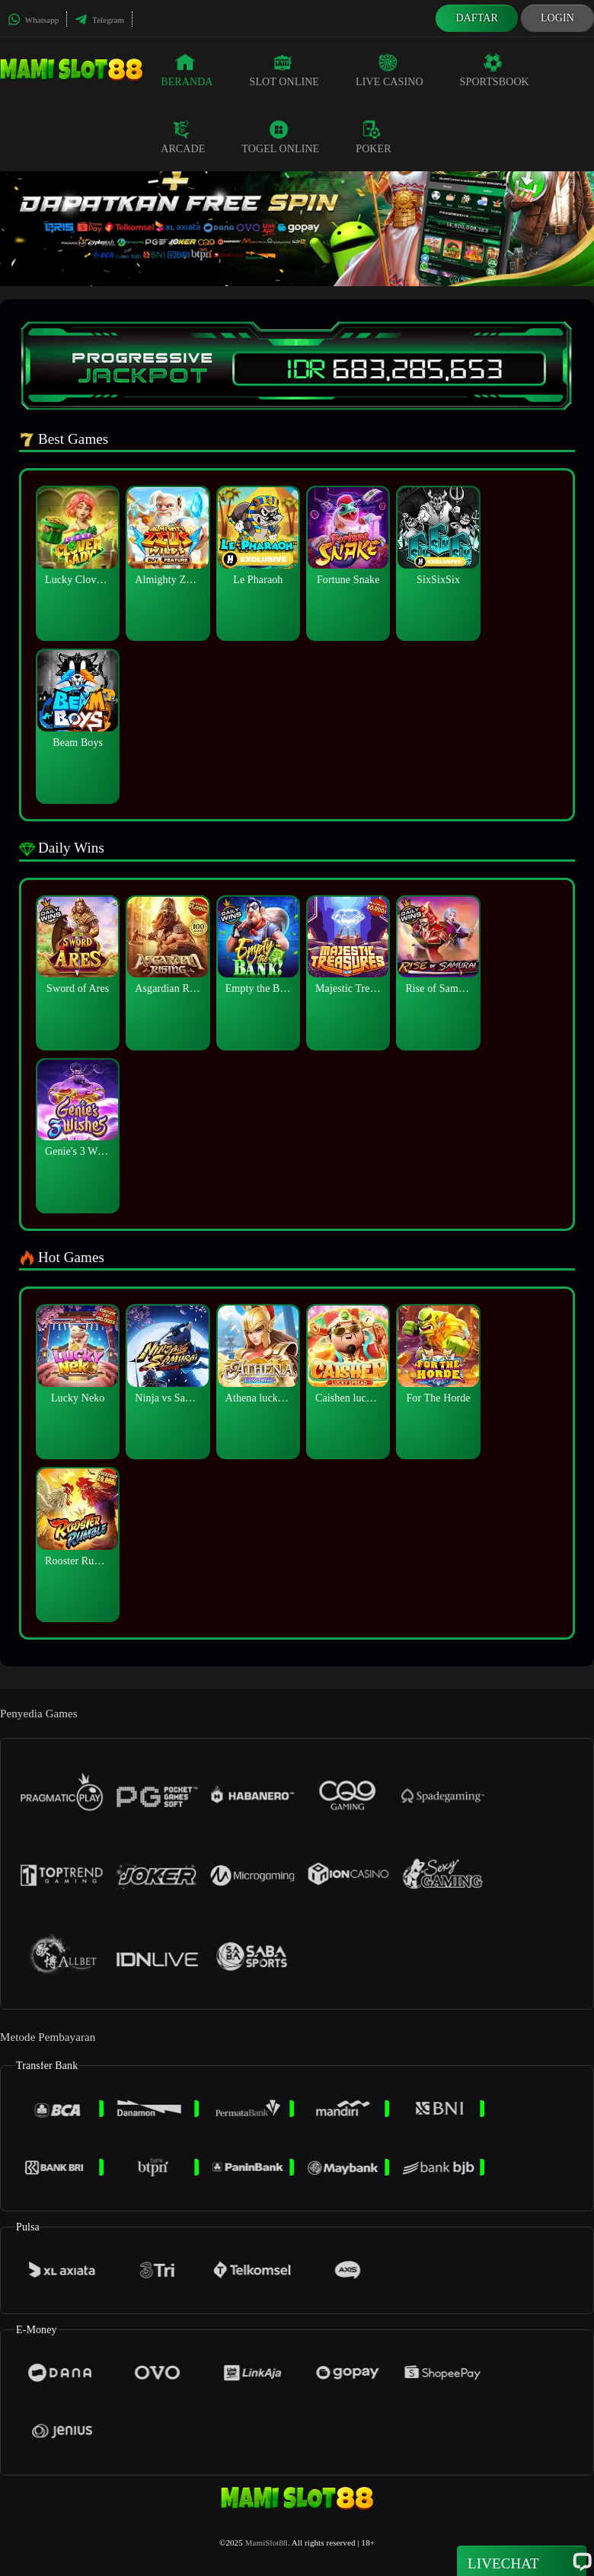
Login (557, 18)
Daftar (476, 18)
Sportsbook (494, 70)
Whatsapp (33, 19)
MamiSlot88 (266, 2542)
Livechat (522, 2562)
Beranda (186, 70)
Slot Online (284, 70)
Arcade (183, 137)
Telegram (99, 19)
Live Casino (389, 70)
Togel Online (280, 137)
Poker (373, 137)
